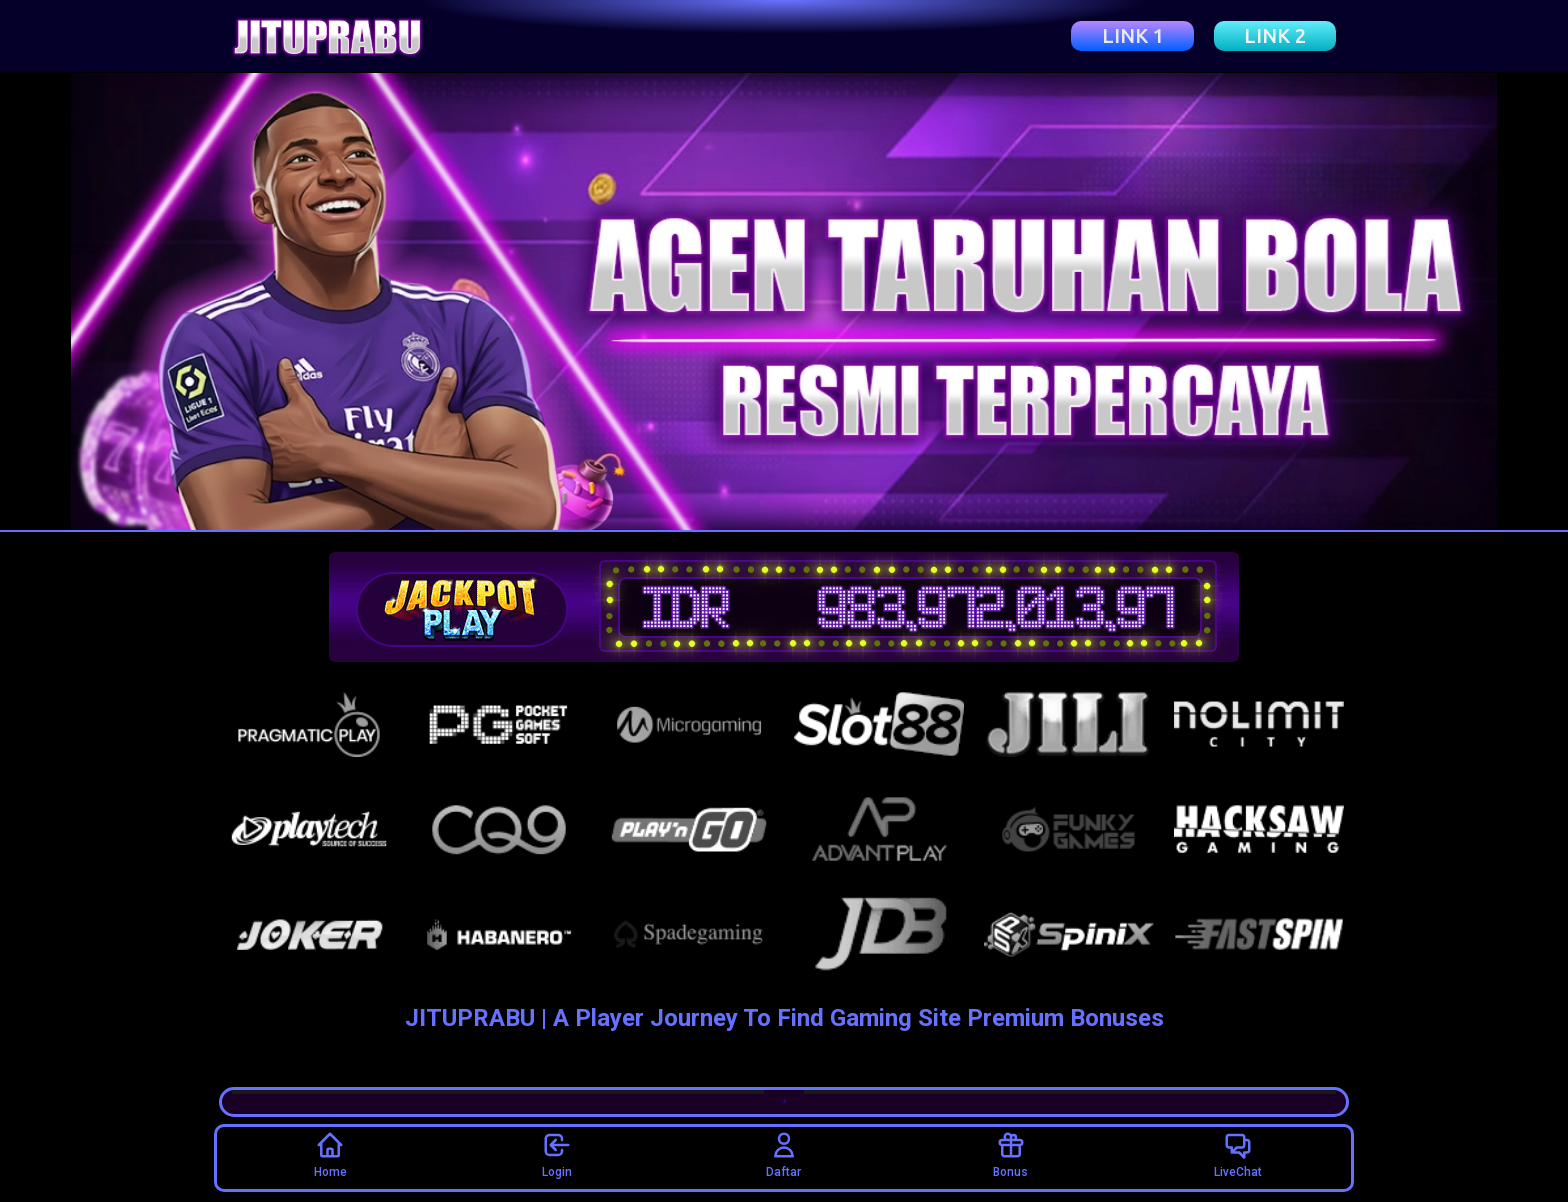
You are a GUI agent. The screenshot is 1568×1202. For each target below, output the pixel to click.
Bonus (1010, 1154)
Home (330, 1154)
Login (557, 1154)
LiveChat (1238, 1154)
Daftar (783, 1154)
